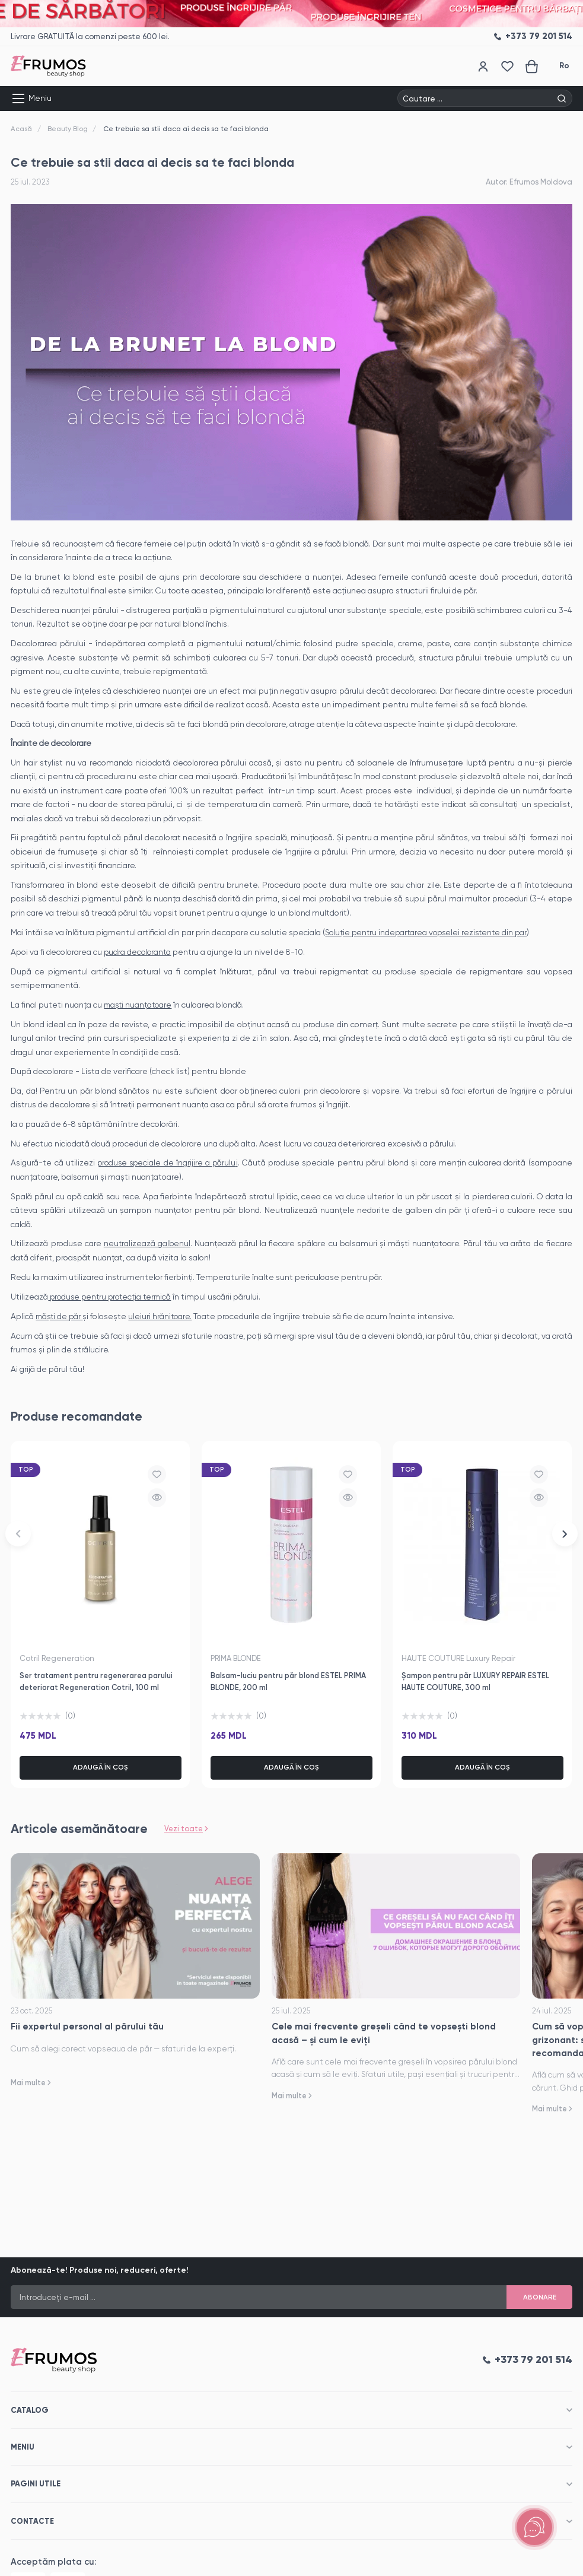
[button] (18, 1535)
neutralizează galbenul (147, 1242)
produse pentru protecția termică (113, 1295)
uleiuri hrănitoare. (163, 1314)
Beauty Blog (67, 129)
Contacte (32, 2520)
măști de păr (60, 1314)
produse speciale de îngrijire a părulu (167, 1162)
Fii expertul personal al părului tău (87, 2025)
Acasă (21, 129)
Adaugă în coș (100, 1766)
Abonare (539, 2296)
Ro (564, 66)
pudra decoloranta (138, 951)
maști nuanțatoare (139, 1004)
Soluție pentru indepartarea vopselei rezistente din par (429, 932)
